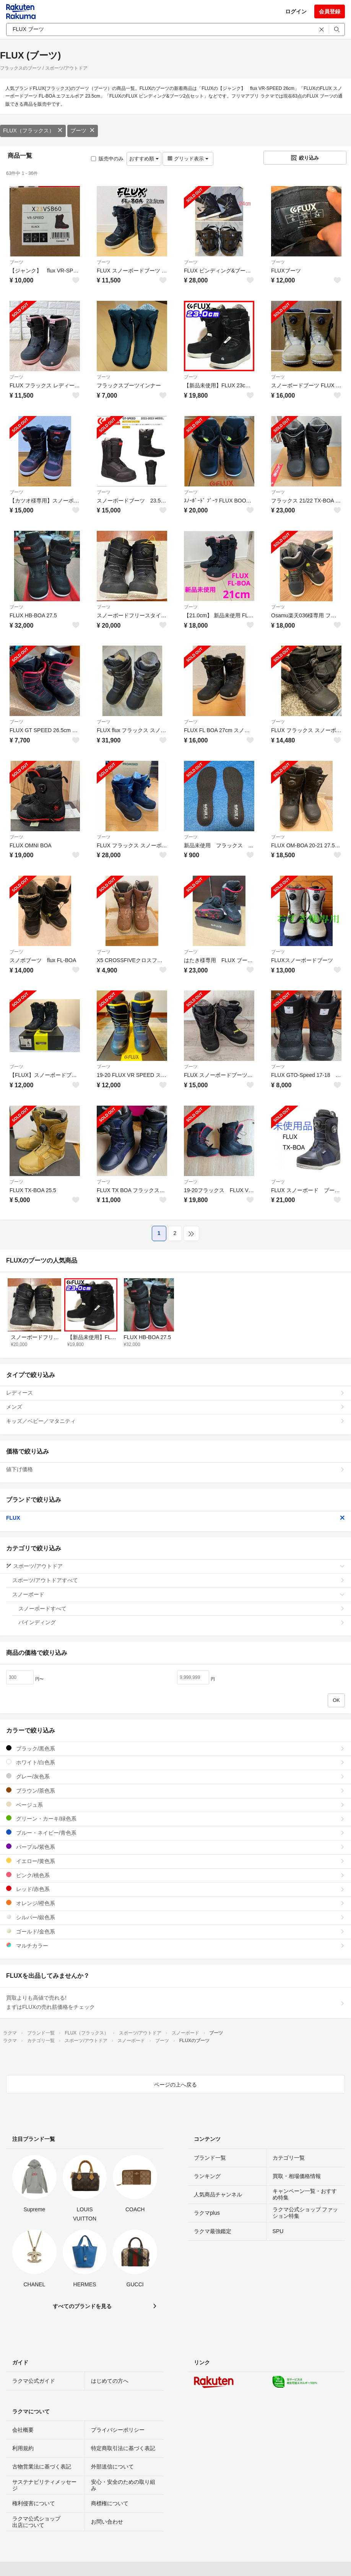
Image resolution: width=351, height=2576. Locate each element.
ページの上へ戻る (175, 2085)
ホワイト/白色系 (175, 1762)
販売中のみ (107, 159)
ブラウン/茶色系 (175, 1790)
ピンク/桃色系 (175, 1875)
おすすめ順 (144, 159)
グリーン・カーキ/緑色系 (175, 1818)
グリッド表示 (187, 159)
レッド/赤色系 (175, 1889)
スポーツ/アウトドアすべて (178, 1580)
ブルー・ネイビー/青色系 (175, 1832)
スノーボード (178, 1594)
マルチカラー (175, 1945)
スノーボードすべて (181, 1608)
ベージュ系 (175, 1804)
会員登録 (329, 11)
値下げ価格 (175, 1469)
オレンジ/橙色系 (175, 1903)
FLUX (175, 1518)
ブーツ (82, 130)
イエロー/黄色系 (175, 1861)
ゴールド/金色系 (175, 1931)
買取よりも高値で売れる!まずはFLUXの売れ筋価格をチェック (175, 2002)
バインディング (181, 1622)
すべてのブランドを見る (82, 2306)
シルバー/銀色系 (175, 1917)
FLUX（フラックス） (33, 130)
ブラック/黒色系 (175, 1748)
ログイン (296, 11)
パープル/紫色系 (175, 1846)
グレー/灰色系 (175, 1776)
